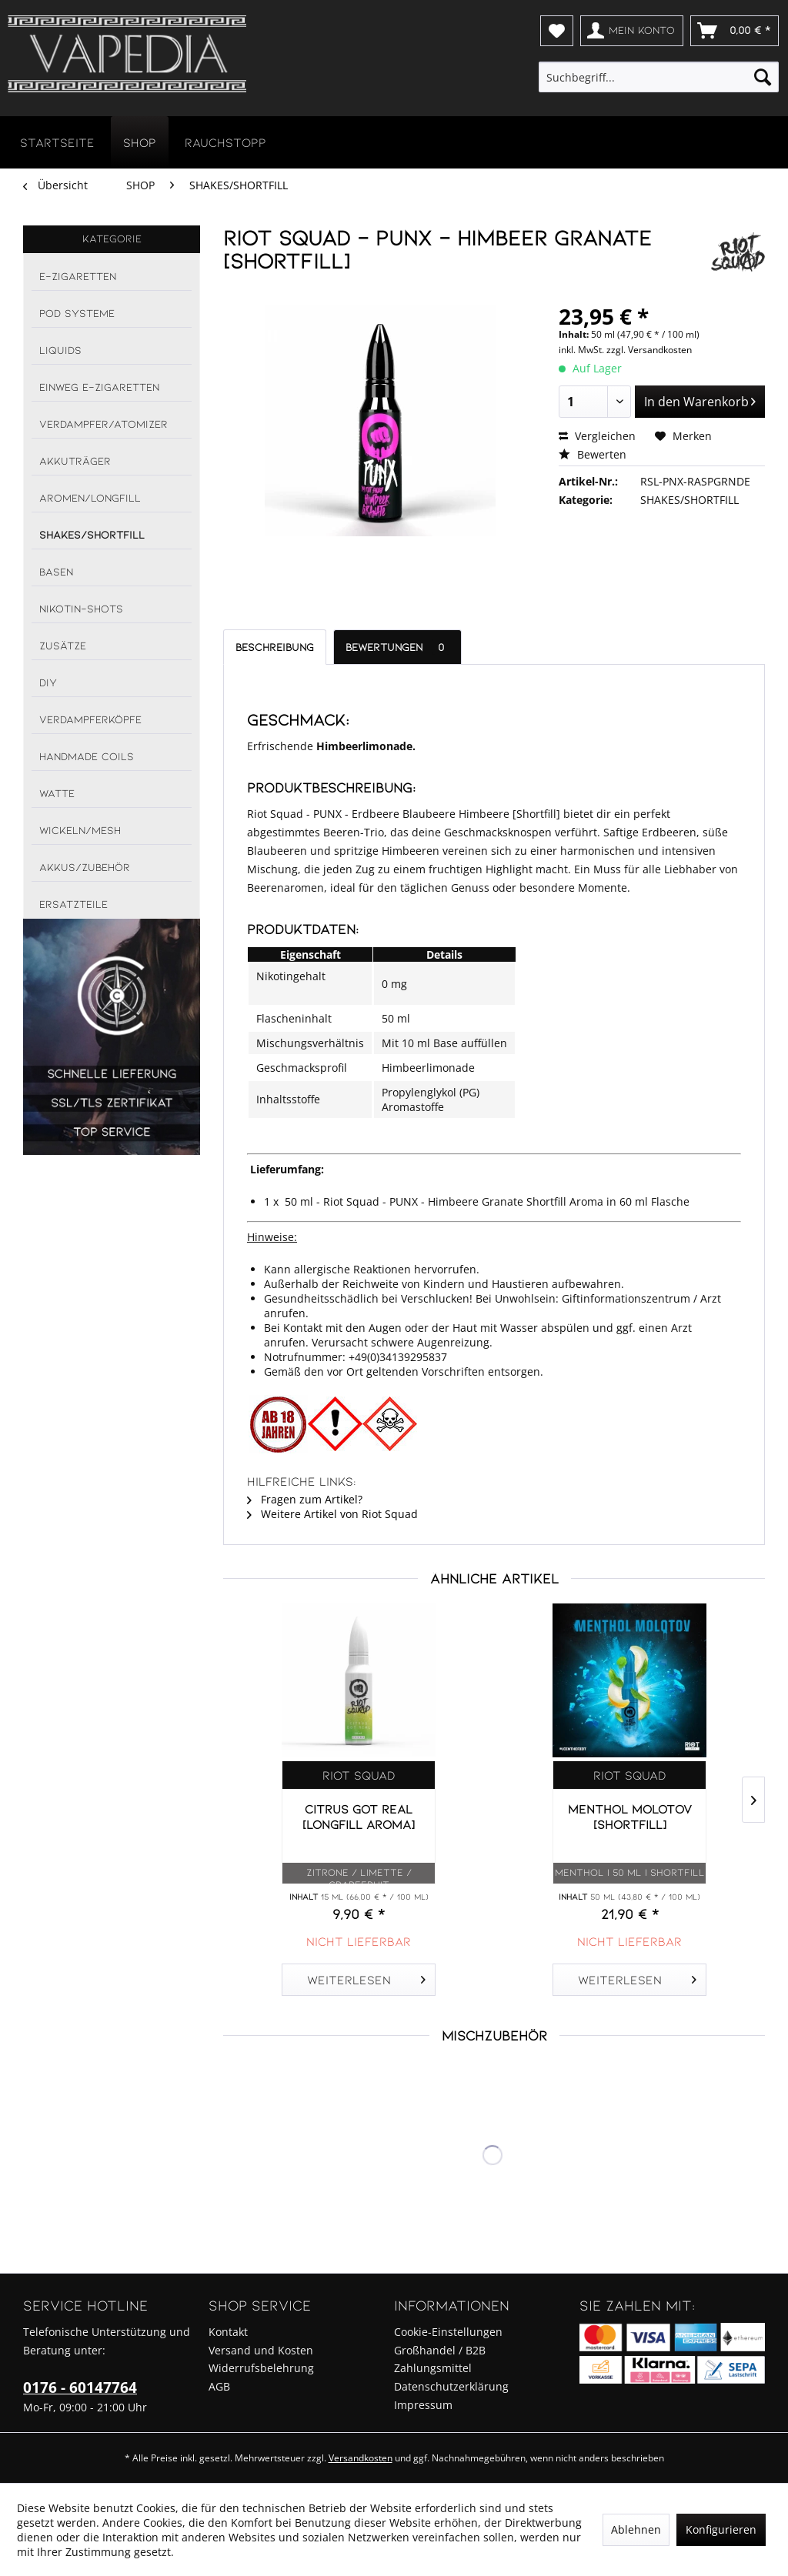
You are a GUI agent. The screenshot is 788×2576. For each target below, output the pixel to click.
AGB (219, 2386)
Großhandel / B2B (440, 2350)
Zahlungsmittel (433, 2368)
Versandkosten (360, 2457)
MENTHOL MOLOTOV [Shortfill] (630, 1816)
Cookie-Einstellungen (448, 2331)
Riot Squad (358, 1774)
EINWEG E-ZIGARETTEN (99, 386)
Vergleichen (597, 436)
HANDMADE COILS (86, 755)
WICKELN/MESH (80, 829)
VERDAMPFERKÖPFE (90, 719)
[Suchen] (762, 77)
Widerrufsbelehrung (261, 2368)
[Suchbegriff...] (659, 77)
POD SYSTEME (77, 312)
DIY (48, 682)
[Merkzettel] (556, 30)
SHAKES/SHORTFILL (92, 534)
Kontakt (228, 2331)
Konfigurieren (721, 2529)
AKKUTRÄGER (75, 460)
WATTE (57, 792)
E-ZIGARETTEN (77, 275)
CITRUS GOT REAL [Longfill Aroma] (358, 1816)
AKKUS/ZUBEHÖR (84, 866)
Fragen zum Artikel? (304, 1499)
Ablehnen (636, 2529)
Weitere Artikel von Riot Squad (332, 1514)
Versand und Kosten (261, 2350)
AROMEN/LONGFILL (90, 497)
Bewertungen (397, 647)
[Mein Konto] (631, 30)
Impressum (423, 2404)
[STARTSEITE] (57, 142)
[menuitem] (556, 30)
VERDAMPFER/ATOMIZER (103, 423)
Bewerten (592, 454)
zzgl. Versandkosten (649, 349)
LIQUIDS (60, 349)
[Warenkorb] (734, 30)
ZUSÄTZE (62, 645)
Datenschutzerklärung (451, 2386)
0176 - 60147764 (80, 2387)
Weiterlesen (366, 1977)
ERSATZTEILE (73, 903)
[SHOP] (140, 142)
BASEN (56, 571)
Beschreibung (274, 646)
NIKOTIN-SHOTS (81, 608)
